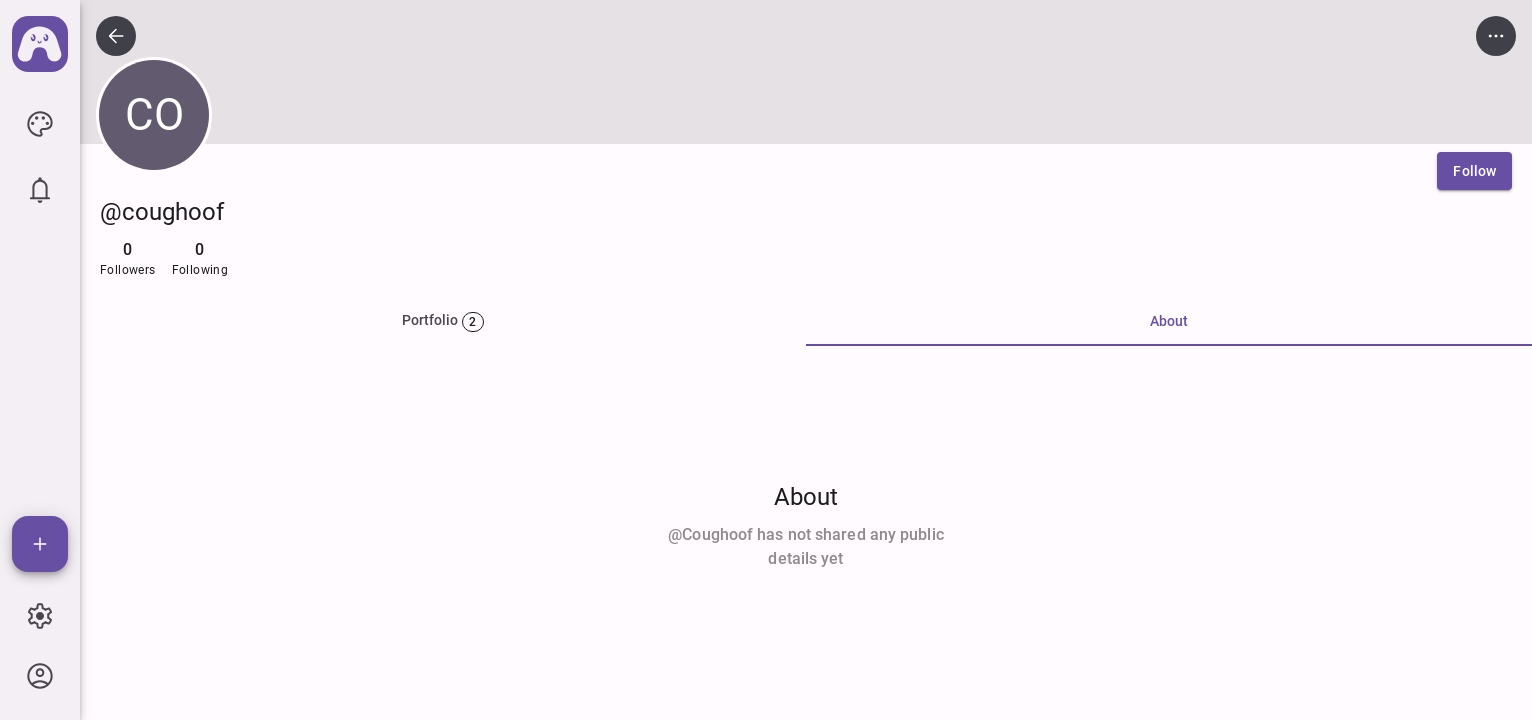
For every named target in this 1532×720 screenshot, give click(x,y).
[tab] (443, 322)
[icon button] (40, 124)
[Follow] (1474, 171)
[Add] (40, 544)
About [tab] (1169, 321)
